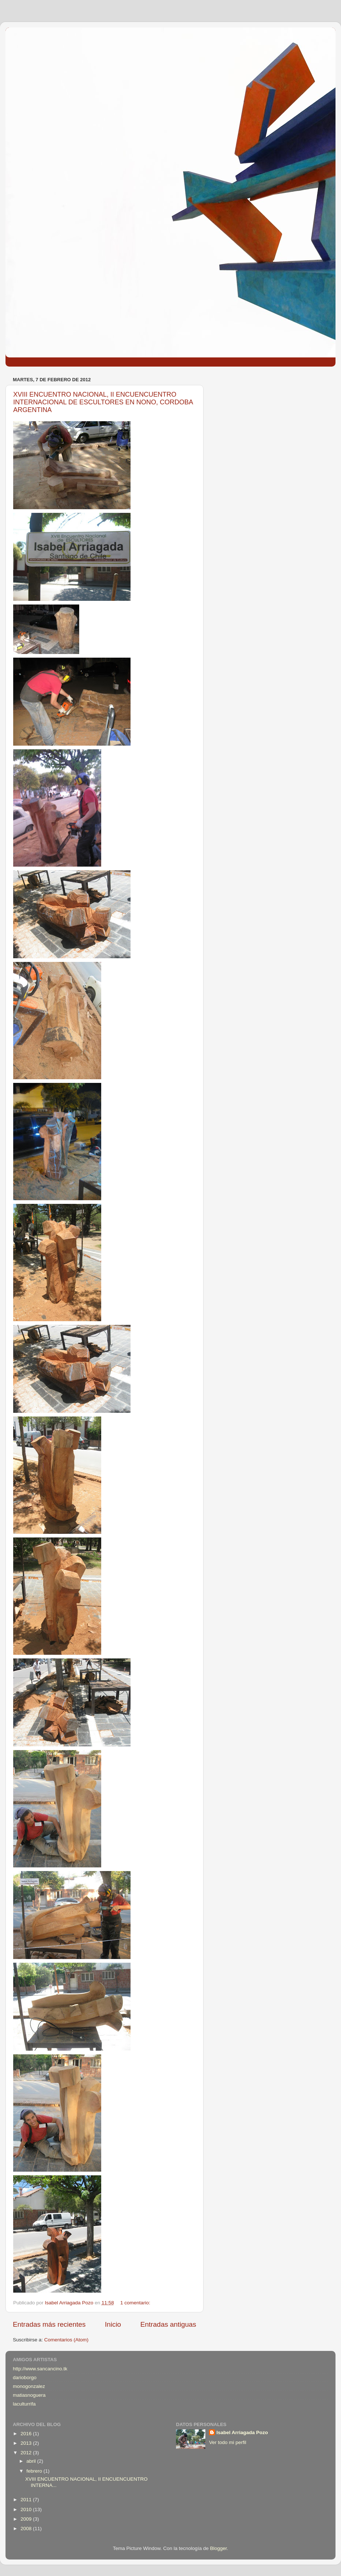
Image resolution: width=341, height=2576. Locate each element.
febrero (35, 2471)
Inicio (113, 2324)
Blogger (218, 2548)
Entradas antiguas (168, 2324)
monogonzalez (29, 2386)
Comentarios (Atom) (66, 2339)
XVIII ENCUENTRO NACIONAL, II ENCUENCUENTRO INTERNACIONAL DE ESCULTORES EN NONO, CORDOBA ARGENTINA (103, 402)
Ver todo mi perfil (227, 2442)
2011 (27, 2499)
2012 (27, 2452)
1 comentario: (136, 2302)
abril (31, 2461)
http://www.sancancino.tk (40, 2368)
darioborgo (25, 2377)
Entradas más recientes (49, 2324)
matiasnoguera (29, 2395)
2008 (27, 2528)
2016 (27, 2433)
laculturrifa (24, 2404)
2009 (27, 2519)
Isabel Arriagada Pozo (242, 2432)
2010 (27, 2509)
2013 (27, 2443)
